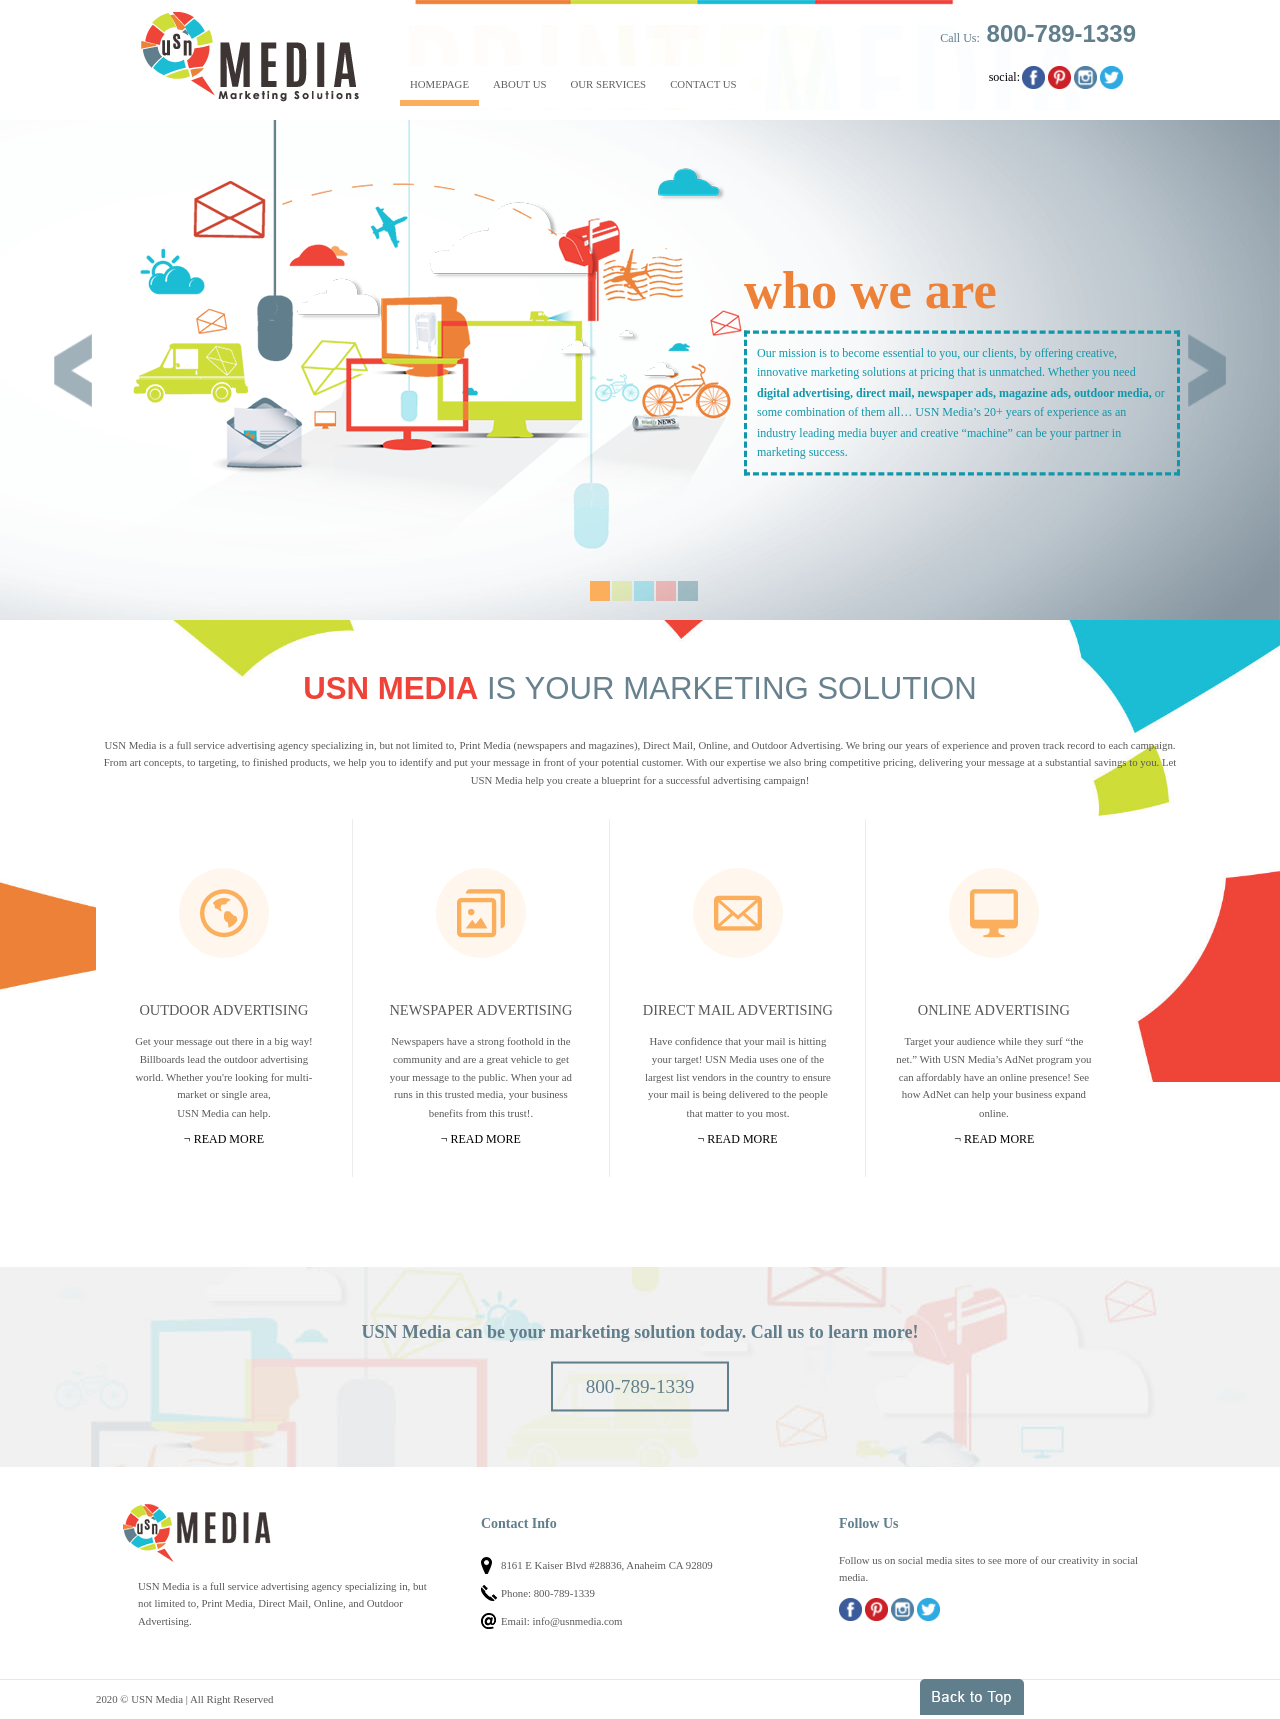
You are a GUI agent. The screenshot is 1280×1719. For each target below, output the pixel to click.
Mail (738, 913)
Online (994, 913)
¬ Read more (224, 1139)
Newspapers (481, 913)
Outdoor (224, 913)
